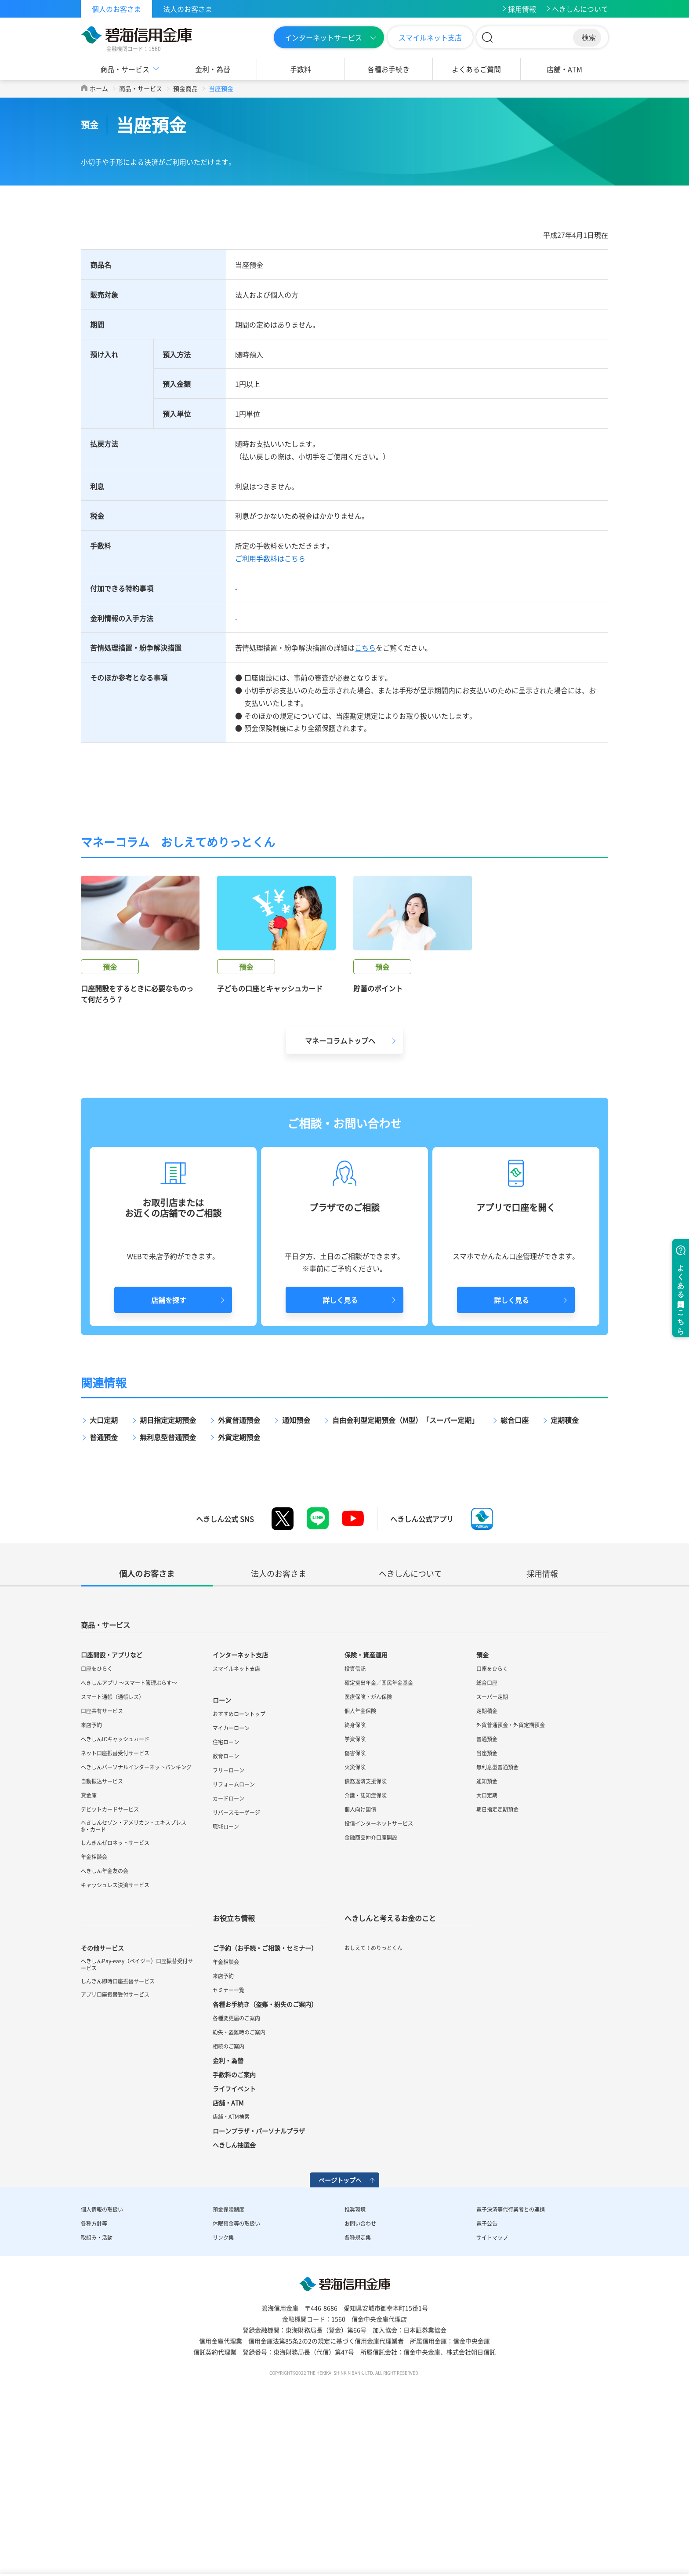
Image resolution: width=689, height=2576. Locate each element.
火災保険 (355, 1922)
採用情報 (522, 9)
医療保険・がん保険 (368, 1852)
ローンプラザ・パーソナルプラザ (259, 2285)
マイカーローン (231, 1883)
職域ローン (226, 1982)
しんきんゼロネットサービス (115, 1998)
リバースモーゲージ (236, 1968)
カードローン (228, 1953)
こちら (365, 647)
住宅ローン (226, 1897)
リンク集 (223, 2393)
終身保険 (355, 1880)
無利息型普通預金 (168, 1592)
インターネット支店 (240, 1809)
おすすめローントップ (239, 1869)
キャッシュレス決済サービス (115, 2040)
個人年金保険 (360, 1866)
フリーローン (228, 1925)
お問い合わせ (360, 2379)
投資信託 (355, 1824)
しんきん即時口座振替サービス (118, 2136)
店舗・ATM (564, 69)
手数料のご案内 (234, 2229)
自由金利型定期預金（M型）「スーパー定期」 (405, 1575)
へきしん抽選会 (234, 2300)
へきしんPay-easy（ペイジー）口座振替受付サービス (137, 2119)
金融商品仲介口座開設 (370, 1993)
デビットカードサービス (110, 1964)
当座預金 (486, 1908)
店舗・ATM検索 (231, 2272)
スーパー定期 (492, 1852)
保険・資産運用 (366, 1809)
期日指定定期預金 (168, 1575)
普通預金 (104, 1592)
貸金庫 (89, 1950)
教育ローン (226, 1911)
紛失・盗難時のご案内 (239, 2187)
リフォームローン (234, 1939)
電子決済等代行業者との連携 (510, 2365)
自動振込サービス (102, 1936)
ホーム (99, 88)
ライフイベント (234, 2243)
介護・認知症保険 (365, 1950)
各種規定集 (357, 2393)
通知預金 (296, 1575)
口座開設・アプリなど (111, 1809)
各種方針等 (94, 2379)
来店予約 (91, 1880)
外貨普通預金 (239, 1575)
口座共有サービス (102, 1866)
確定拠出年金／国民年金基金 (378, 1838)
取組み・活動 (96, 2393)
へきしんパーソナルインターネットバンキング (136, 1922)
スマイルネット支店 (430, 37)
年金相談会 (94, 2012)
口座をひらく (96, 1824)
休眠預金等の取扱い (236, 2379)
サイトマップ (492, 2393)
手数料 (300, 69)
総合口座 (514, 1575)
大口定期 (104, 1575)
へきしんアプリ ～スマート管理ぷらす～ (129, 1838)
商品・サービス (124, 69)
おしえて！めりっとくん (373, 2103)
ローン (222, 1855)
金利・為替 (212, 69)
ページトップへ (340, 2335)
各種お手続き (388, 69)
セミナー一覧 (228, 2145)
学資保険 (355, 1894)
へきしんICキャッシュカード (115, 1894)
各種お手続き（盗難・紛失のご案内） (265, 2159)
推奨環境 (355, 2365)
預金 (482, 1809)
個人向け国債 (360, 1964)
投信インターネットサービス (378, 1979)
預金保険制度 (228, 2365)
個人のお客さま (116, 9)
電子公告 (486, 2379)
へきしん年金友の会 (104, 2026)
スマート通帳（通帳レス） (112, 1852)
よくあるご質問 (476, 69)
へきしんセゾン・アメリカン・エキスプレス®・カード (133, 1981)
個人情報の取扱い (102, 2365)
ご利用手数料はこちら (270, 558)
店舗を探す (168, 1455)
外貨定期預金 (239, 1592)
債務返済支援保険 (365, 1936)
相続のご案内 (228, 2201)
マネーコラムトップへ (340, 1195)
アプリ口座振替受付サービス (115, 2150)
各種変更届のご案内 (236, 2173)
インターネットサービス (323, 37)
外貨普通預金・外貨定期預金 (510, 1880)
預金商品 (185, 88)
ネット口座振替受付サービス (115, 1908)
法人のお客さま (187, 9)
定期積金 (565, 1575)
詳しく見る (340, 1455)
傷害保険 (355, 1908)
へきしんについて (580, 9)
